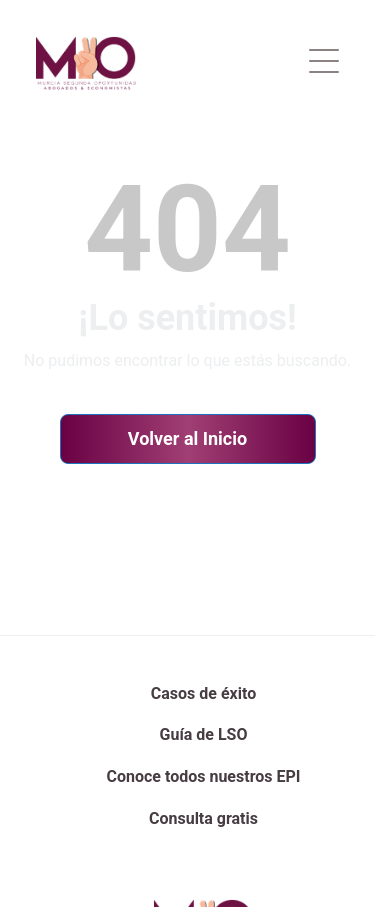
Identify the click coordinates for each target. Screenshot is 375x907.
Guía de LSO (204, 734)
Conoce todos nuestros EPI (204, 776)
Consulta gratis (203, 818)
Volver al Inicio (187, 438)
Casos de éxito (203, 693)
